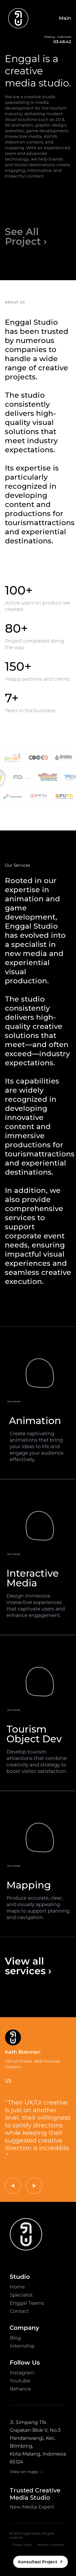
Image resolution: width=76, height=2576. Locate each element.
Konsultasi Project (40, 2562)
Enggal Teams (27, 2303)
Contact (19, 2311)
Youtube (20, 2381)
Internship (22, 2346)
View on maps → (26, 2471)
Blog (15, 2338)
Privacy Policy (22, 2545)
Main (65, 18)
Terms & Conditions (50, 2545)
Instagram (22, 2373)
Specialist (21, 2295)
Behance (20, 2389)
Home (17, 2287)
